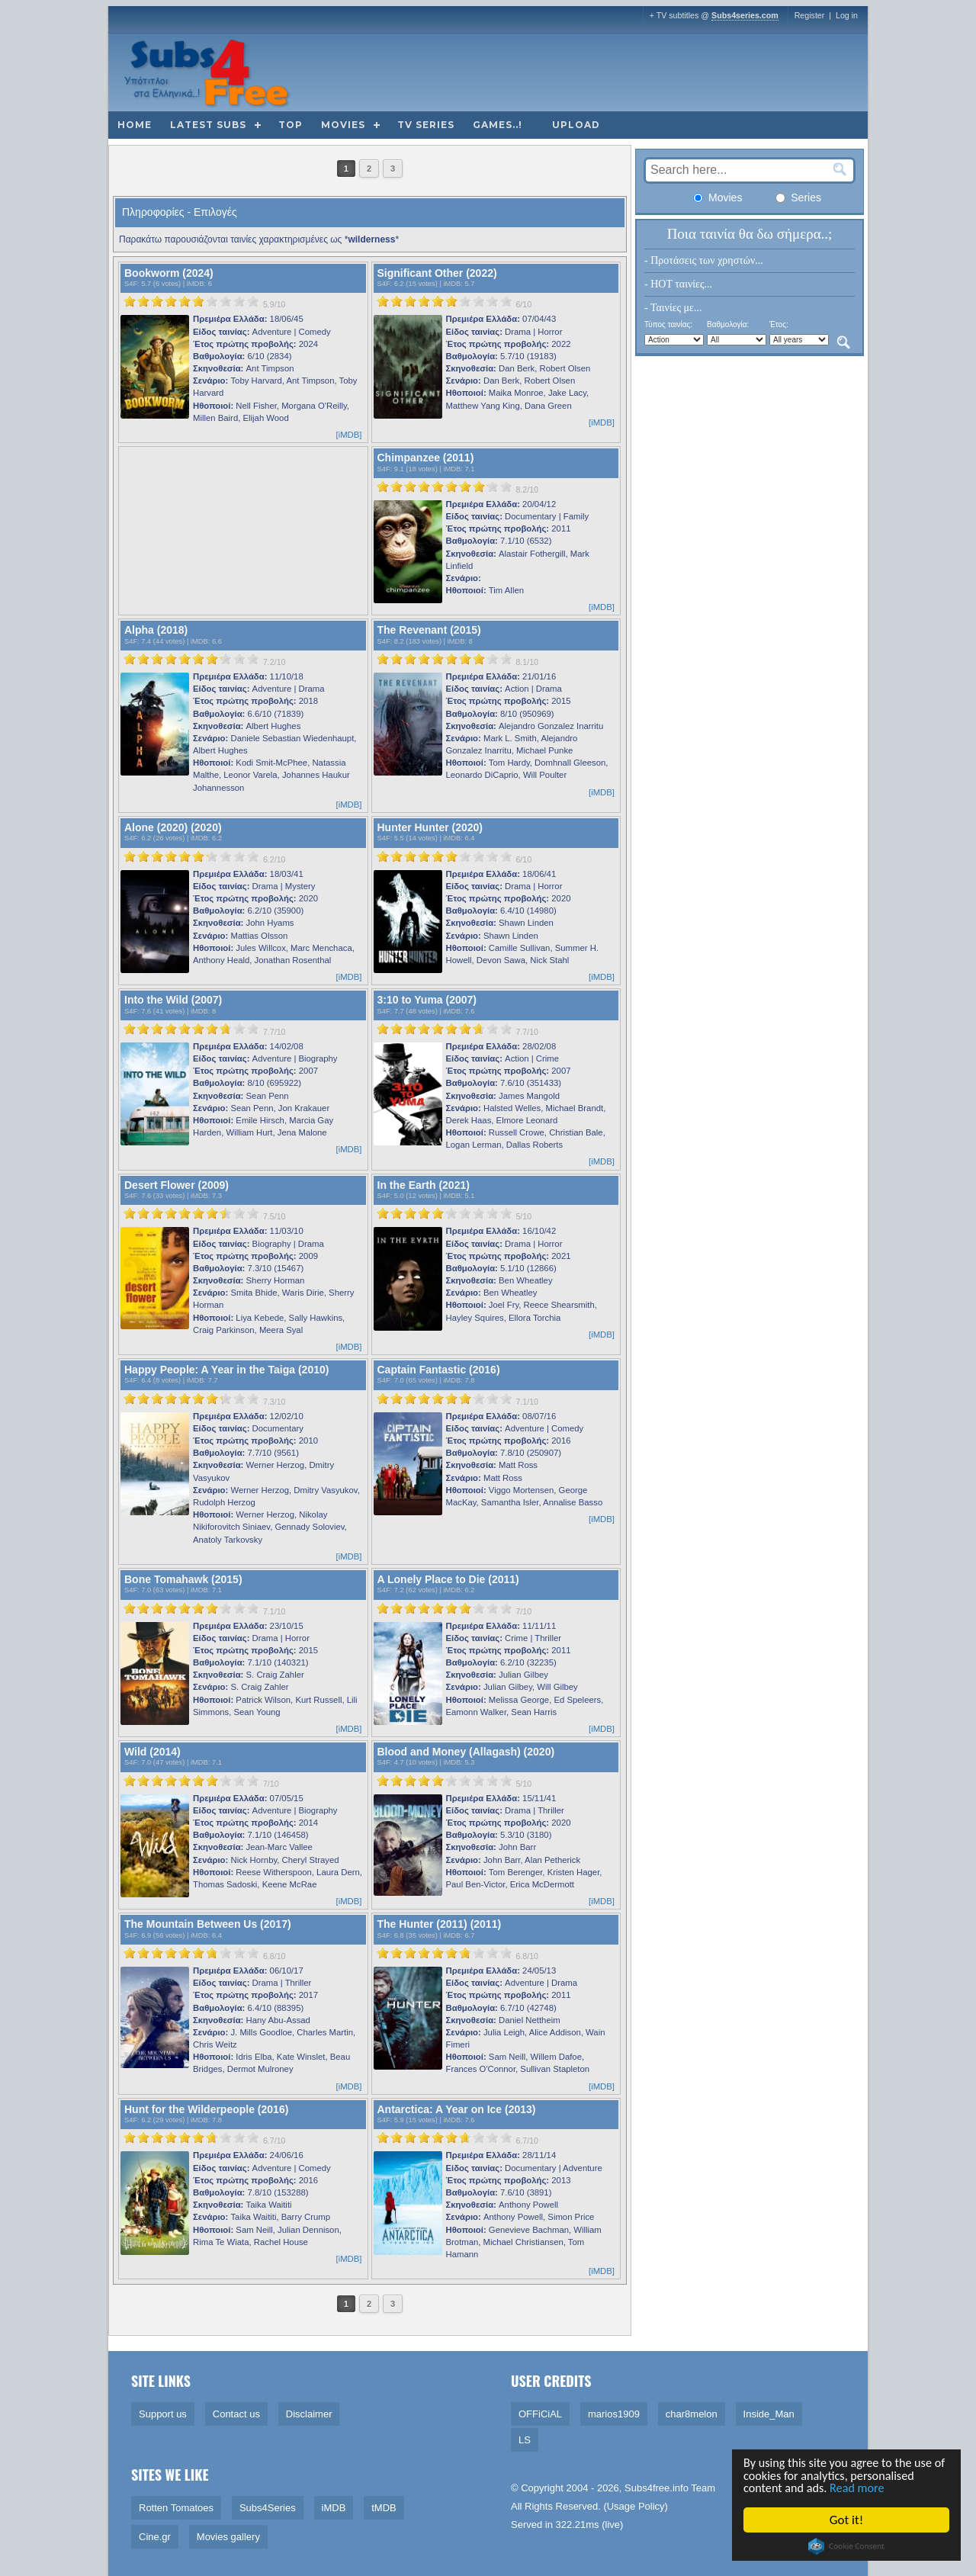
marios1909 (614, 2414)
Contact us (236, 2414)
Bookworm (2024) (169, 273)
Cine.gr (155, 2536)
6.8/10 (274, 1956)
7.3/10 (274, 1401)
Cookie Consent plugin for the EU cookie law (846, 2546)
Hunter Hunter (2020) (430, 827)
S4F (130, 283)
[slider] (191, 301)
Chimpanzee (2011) (425, 457)
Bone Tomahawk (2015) (183, 1579)
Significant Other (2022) (437, 273)
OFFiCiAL (540, 2414)
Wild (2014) (152, 1752)
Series (798, 197)
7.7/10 (274, 1031)
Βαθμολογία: (728, 324)
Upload (576, 124)
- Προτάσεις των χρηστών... (703, 260)
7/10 (523, 1611)
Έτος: (778, 324)
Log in (847, 15)
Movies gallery (228, 2536)
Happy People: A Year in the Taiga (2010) (226, 1369)
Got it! (846, 2520)
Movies (343, 124)
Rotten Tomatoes (176, 2507)
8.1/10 (526, 661)
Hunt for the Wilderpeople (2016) (206, 2109)
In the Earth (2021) (423, 1185)
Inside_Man (769, 2414)
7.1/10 (526, 1401)
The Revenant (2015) (429, 630)
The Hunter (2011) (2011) (439, 1924)
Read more (862, 2488)
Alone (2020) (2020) (173, 827)
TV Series (425, 124)
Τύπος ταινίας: (668, 324)
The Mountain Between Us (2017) (207, 1924)
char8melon (692, 2414)
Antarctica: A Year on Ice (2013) (456, 2109)
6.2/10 (274, 859)
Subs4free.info (656, 2488)
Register (810, 15)
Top (290, 124)
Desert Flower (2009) (176, 1185)
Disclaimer (309, 2414)
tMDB (383, 2507)
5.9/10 (274, 304)
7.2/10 (274, 661)
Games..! (497, 124)
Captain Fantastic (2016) (438, 1369)
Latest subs (208, 124)
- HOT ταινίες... (678, 284)
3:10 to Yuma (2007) (427, 1000)
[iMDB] (349, 434)
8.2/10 (526, 489)
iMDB (195, 283)
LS (524, 2440)
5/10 (523, 1216)
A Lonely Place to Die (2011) (448, 1579)
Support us (163, 2414)
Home (134, 124)
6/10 (523, 304)
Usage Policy (636, 2506)
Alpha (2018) (156, 630)
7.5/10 (274, 1216)
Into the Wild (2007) (173, 1000)
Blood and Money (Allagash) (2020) (466, 1752)
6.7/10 (274, 2140)
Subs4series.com (745, 15)
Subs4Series (267, 2507)
